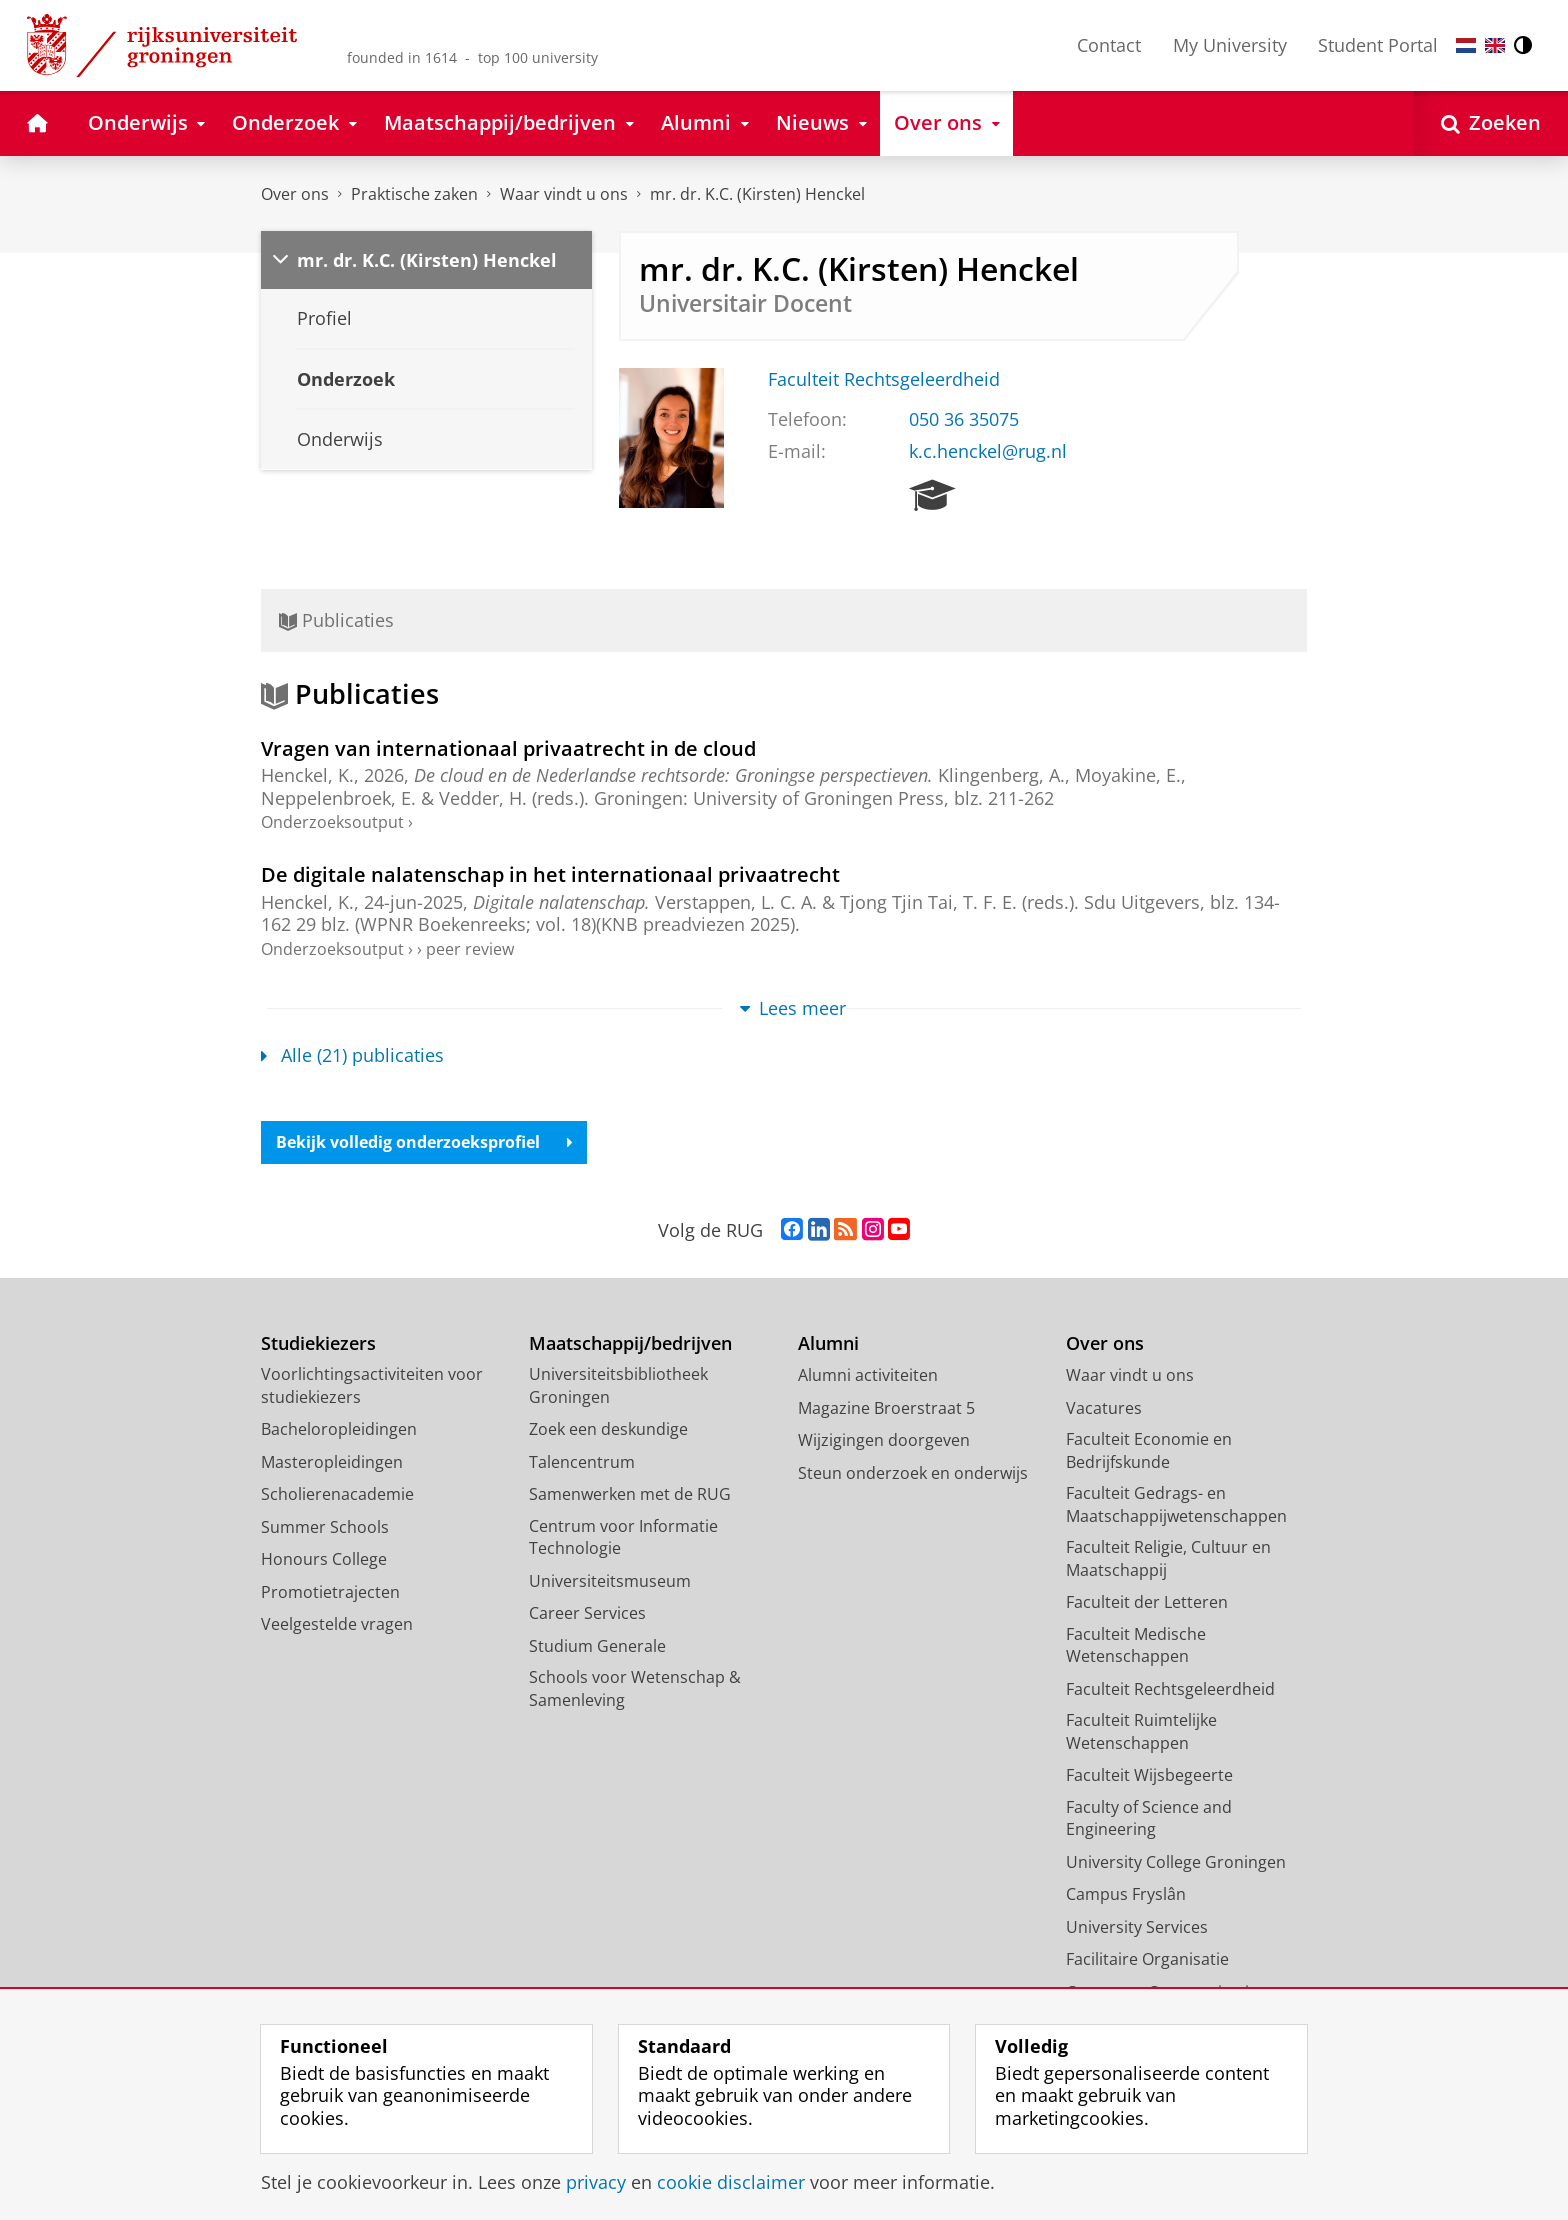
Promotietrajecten (330, 1592)
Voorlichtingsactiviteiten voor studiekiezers (372, 1385)
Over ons (295, 194)
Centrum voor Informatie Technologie (623, 1537)
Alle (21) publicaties (352, 1055)
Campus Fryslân (1126, 1894)
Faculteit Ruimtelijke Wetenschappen (1141, 1731)
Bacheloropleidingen (339, 1429)
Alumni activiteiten (868, 1375)
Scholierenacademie (337, 1494)
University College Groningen (1176, 1862)
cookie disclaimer (731, 2182)
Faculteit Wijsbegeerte (1149, 1775)
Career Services (587, 1613)
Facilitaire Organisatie (1147, 1959)
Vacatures (1104, 1408)
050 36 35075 (964, 419)
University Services (1137, 1927)
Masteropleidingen (332, 1462)
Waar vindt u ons (564, 194)
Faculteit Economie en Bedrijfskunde (1149, 1450)
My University (1230, 45)
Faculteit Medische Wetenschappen (1136, 1645)
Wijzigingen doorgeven (884, 1440)
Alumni (828, 1343)
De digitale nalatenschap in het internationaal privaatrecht (550, 874)
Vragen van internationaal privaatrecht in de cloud (508, 748)
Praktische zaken (414, 194)
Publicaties (336, 620)
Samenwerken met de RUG (630, 1494)
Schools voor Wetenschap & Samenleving (635, 1688)
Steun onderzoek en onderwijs (913, 1473)
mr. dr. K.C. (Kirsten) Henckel (757, 194)
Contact (1109, 45)
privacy (596, 2182)
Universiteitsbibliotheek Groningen (618, 1385)
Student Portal (1378, 45)
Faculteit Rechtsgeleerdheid (884, 379)
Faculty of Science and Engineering (1149, 1818)
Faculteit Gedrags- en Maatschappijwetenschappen (1176, 1504)
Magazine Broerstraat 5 (886, 1408)
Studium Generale (597, 1646)
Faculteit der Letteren (1147, 1602)
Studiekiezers (318, 1343)
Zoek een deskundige (608, 1429)
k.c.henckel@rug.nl (988, 451)
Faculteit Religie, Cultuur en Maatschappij (1168, 1558)
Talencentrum (582, 1462)
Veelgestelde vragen (337, 1624)
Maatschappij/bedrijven (630, 1343)
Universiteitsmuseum (610, 1581)
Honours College (324, 1559)
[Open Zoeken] (1491, 123)
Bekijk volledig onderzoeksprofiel (424, 1142)
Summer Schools (325, 1527)
